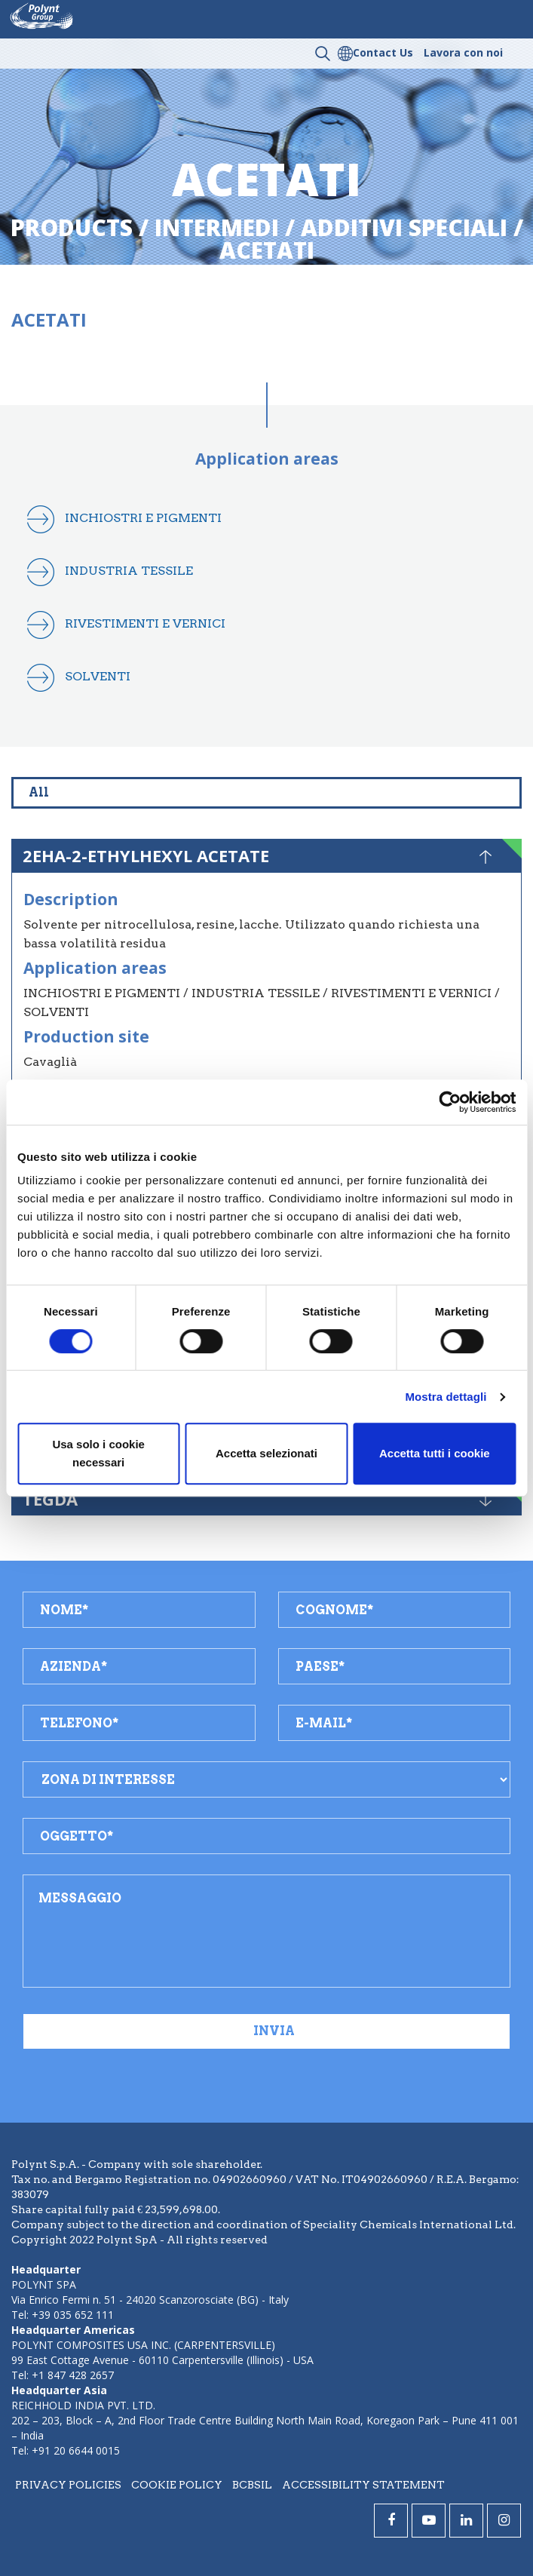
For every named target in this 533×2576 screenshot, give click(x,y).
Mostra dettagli (445, 1396)
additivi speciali (404, 227)
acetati (266, 250)
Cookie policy (176, 2485)
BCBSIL (252, 2485)
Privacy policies (68, 2485)
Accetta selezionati (266, 1453)
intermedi (217, 227)
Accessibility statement (363, 2485)
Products (72, 227)
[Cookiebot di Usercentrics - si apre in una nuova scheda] (450, 1102)
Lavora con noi (463, 52)
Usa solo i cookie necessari (98, 1453)
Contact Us (383, 52)
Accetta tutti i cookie (434, 1453)
